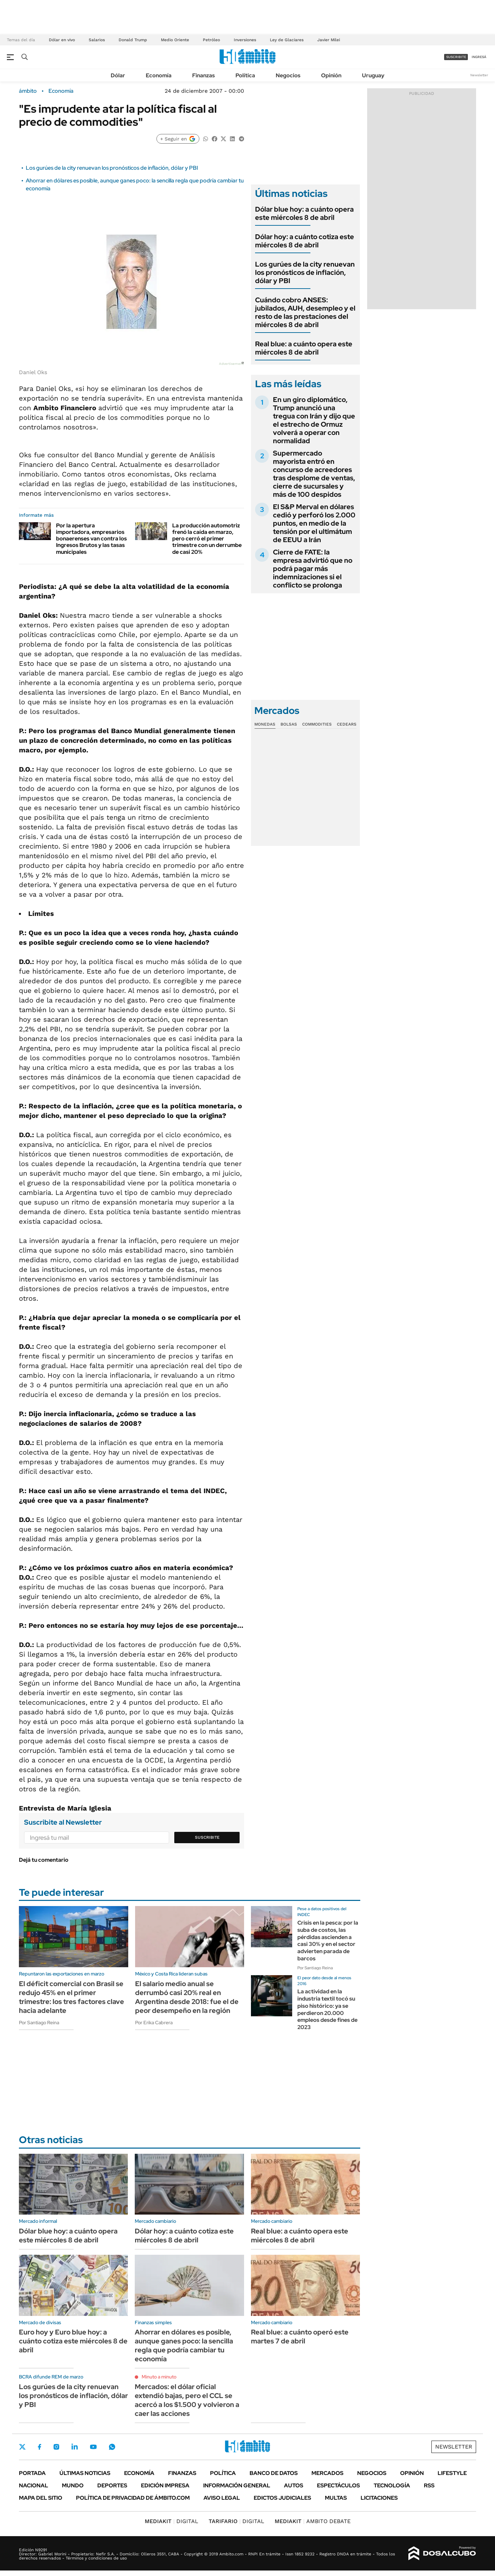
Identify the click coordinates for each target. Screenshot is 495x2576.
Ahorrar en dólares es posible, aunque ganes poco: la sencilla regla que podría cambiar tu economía (184, 2345)
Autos (293, 2485)
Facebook (39, 2447)
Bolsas (288, 724)
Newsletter (479, 75)
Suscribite (207, 1837)
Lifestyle (452, 2473)
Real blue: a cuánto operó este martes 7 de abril (300, 2336)
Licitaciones (379, 2497)
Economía (159, 75)
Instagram (56, 2447)
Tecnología (392, 2485)
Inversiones (245, 39)
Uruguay (373, 75)
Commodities (317, 724)
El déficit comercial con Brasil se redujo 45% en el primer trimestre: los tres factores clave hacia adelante (71, 1997)
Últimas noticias (84, 2473)
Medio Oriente (175, 39)
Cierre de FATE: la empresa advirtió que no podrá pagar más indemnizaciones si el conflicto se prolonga (312, 569)
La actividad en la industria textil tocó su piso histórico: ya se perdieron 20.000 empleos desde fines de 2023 (327, 2009)
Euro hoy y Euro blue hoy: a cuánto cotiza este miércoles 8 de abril (73, 2341)
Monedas (264, 724)
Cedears (346, 724)
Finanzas (203, 75)
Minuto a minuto (159, 2377)
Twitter (22, 2447)
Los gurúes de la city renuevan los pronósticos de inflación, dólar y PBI (112, 167)
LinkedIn (75, 2447)
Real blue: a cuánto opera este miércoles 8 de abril (303, 348)
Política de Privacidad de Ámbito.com (133, 2497)
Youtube (93, 2447)
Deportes (112, 2485)
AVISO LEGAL (222, 2497)
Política (245, 75)
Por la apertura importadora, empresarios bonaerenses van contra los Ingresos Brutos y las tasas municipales (91, 539)
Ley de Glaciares (287, 39)
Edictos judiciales (282, 2497)
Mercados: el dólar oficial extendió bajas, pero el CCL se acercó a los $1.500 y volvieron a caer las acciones (187, 2400)
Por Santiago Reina (39, 2022)
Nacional (33, 2485)
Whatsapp (112, 2447)
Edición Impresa (165, 2485)
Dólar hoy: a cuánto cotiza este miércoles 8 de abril (304, 240)
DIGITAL (171, 2521)
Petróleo (211, 39)
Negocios (288, 75)
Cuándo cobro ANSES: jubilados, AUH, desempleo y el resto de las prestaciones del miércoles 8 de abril (305, 312)
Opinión (331, 75)
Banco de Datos (274, 2473)
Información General (236, 2485)
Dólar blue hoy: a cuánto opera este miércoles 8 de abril (304, 213)
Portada (32, 2473)
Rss (429, 2485)
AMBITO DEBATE (313, 2521)
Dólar (118, 75)
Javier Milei (328, 39)
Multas (336, 2497)
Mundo (73, 2485)
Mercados (327, 2473)
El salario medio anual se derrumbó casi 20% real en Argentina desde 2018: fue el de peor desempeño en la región (187, 1997)
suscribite (456, 57)
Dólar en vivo (62, 39)
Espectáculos (338, 2485)
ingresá (479, 57)
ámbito (28, 91)
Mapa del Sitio (40, 2497)
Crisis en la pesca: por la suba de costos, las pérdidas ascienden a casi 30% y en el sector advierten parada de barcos (327, 1940)
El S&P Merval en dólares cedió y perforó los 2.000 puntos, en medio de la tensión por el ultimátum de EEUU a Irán (314, 523)
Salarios (97, 39)
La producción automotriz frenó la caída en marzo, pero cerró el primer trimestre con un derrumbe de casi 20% (207, 539)
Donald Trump (133, 39)
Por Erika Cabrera (154, 2022)
